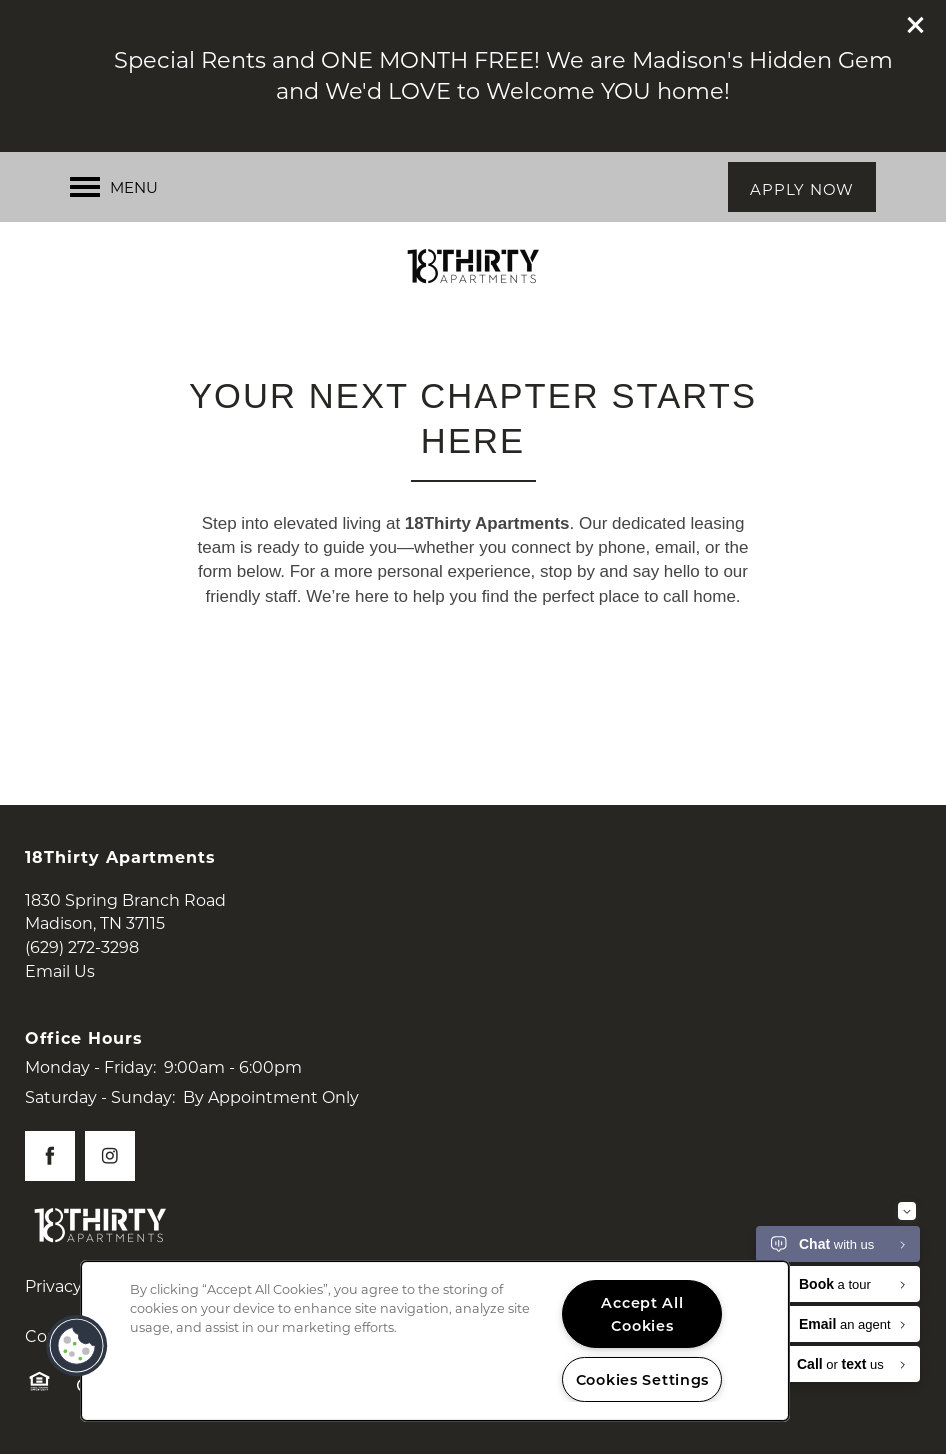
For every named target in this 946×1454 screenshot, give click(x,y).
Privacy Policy (79, 1285)
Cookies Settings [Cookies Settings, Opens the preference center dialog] (643, 1379)
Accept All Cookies (642, 1314)
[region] (435, 1341)
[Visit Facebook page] (50, 1156)
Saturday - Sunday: (100, 1096)
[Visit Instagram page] (110, 1156)
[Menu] (114, 187)
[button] (916, 25)
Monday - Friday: (90, 1066)
